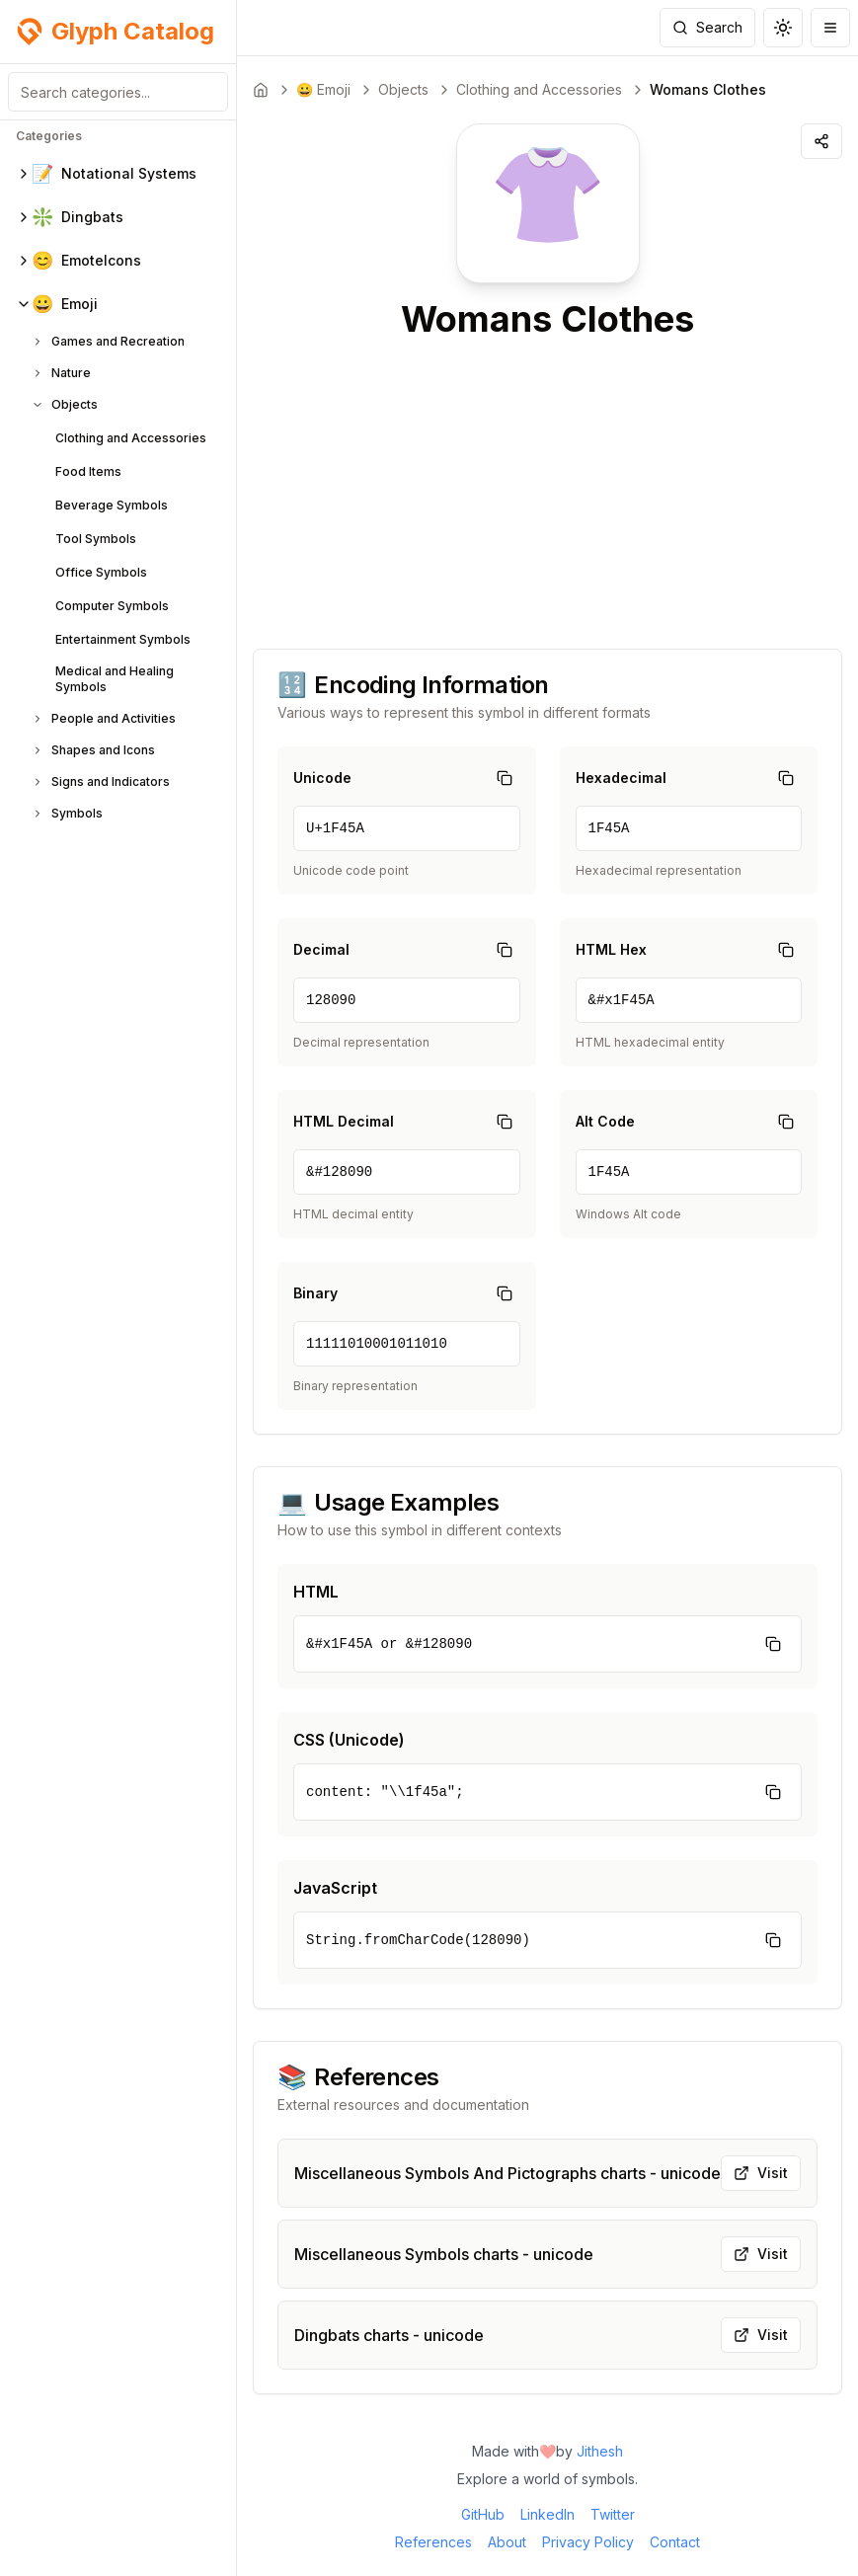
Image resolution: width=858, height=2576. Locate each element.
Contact (675, 2542)
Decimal (321, 949)
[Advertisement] (547, 487)
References (433, 2542)
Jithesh (600, 2451)
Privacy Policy (588, 2542)
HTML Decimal (343, 1121)
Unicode (322, 777)
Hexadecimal (621, 777)
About (507, 2542)
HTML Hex (611, 949)
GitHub (483, 2514)
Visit (761, 2172)
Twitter (612, 2514)
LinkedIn (547, 2514)
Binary (315, 1293)
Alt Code (605, 1121)
